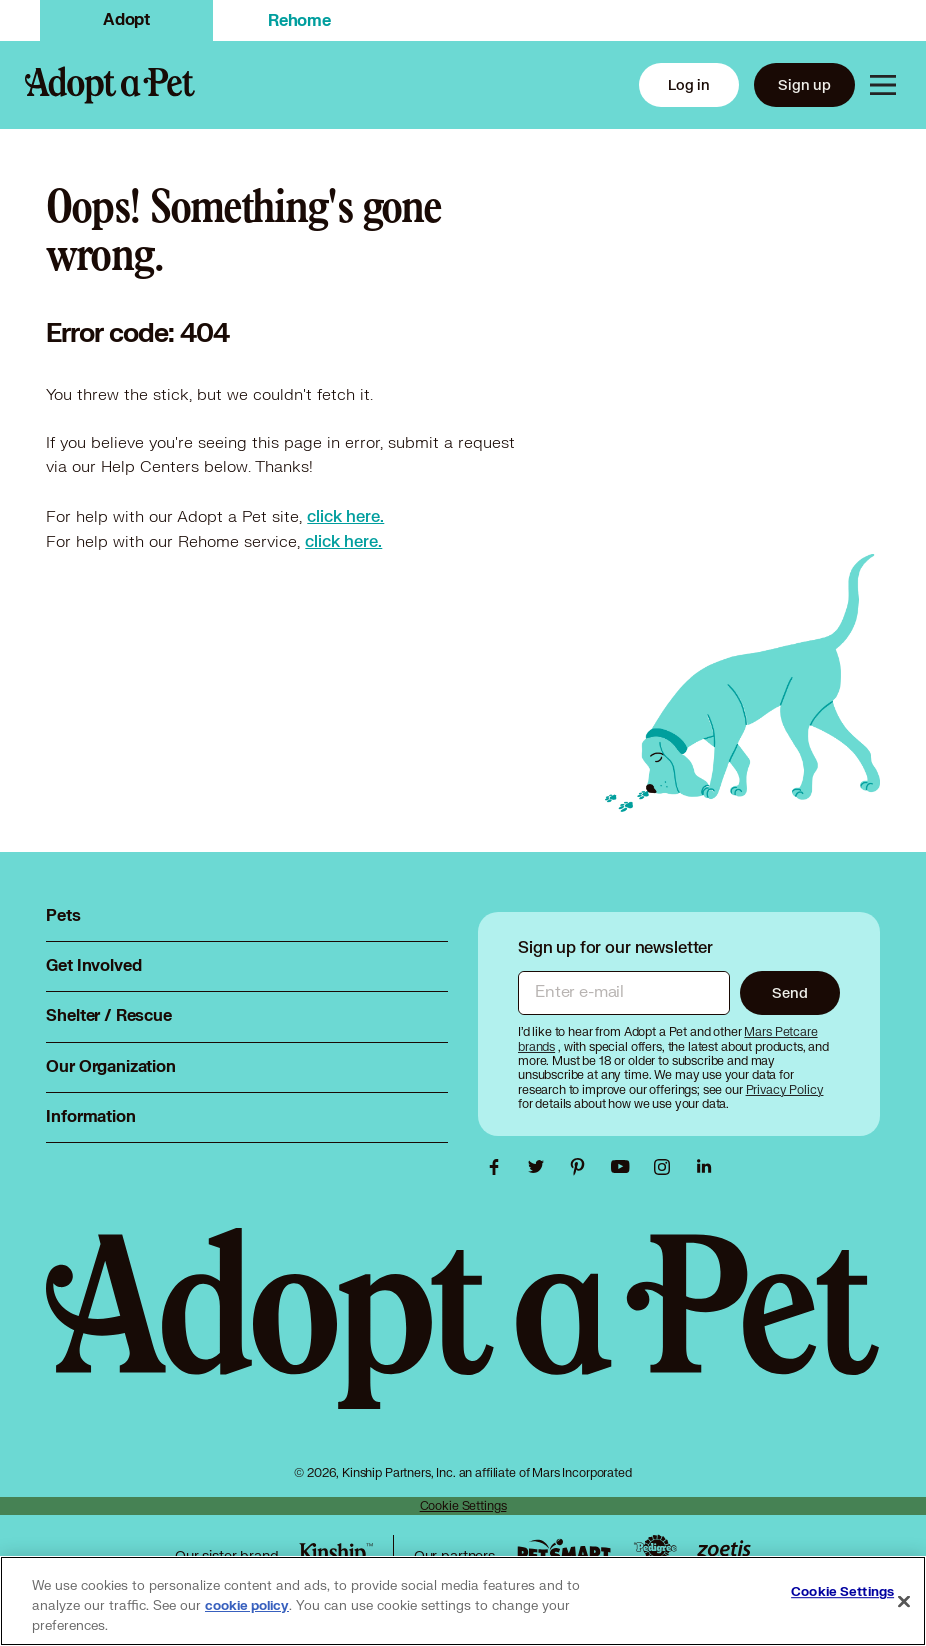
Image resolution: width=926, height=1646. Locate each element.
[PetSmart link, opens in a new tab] (564, 1550)
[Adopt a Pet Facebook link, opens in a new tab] (499, 1167)
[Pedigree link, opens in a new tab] (655, 1550)
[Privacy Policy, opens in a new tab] (785, 1089)
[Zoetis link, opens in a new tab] (724, 1550)
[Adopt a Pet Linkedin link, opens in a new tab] (704, 1167)
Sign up (804, 84)
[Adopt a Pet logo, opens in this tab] (462, 1338)
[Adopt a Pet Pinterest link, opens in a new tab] (583, 1167)
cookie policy (247, 1606)
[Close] (904, 1602)
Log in (689, 84)
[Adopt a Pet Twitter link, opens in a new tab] (541, 1167)
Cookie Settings (463, 1505)
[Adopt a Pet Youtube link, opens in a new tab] (625, 1167)
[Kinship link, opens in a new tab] (336, 1554)
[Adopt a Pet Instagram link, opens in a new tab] (667, 1167)
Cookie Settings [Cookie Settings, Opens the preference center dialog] (842, 1592)
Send (789, 992)
